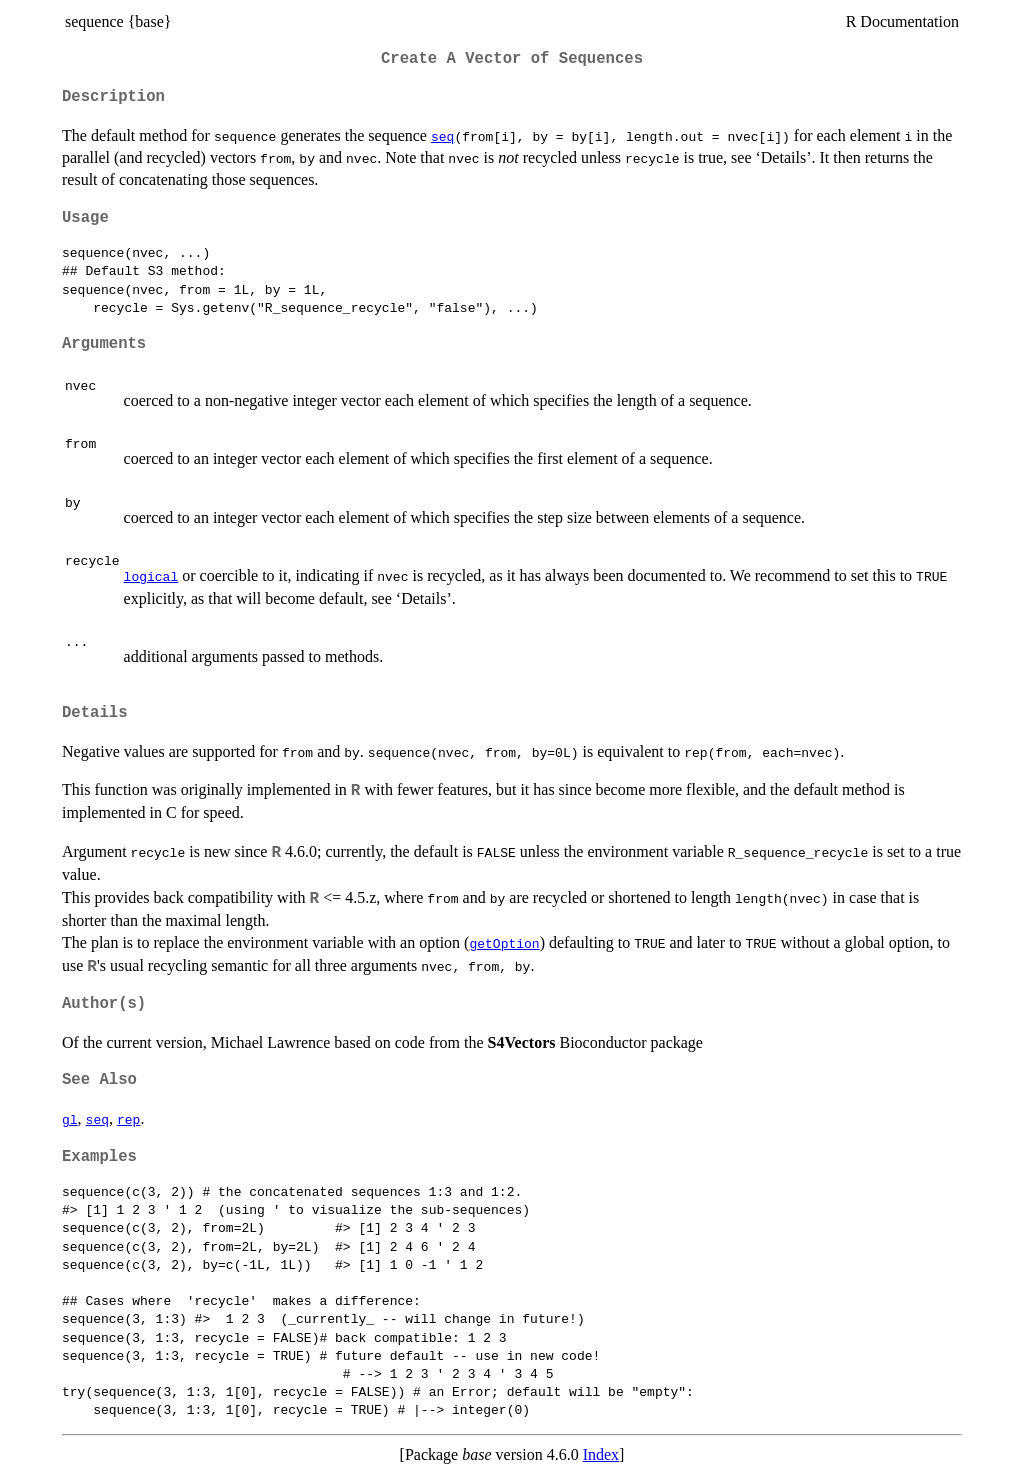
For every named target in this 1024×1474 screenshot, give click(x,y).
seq (442, 136)
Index (601, 1454)
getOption (504, 943)
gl (70, 1119)
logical (151, 576)
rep (128, 1119)
